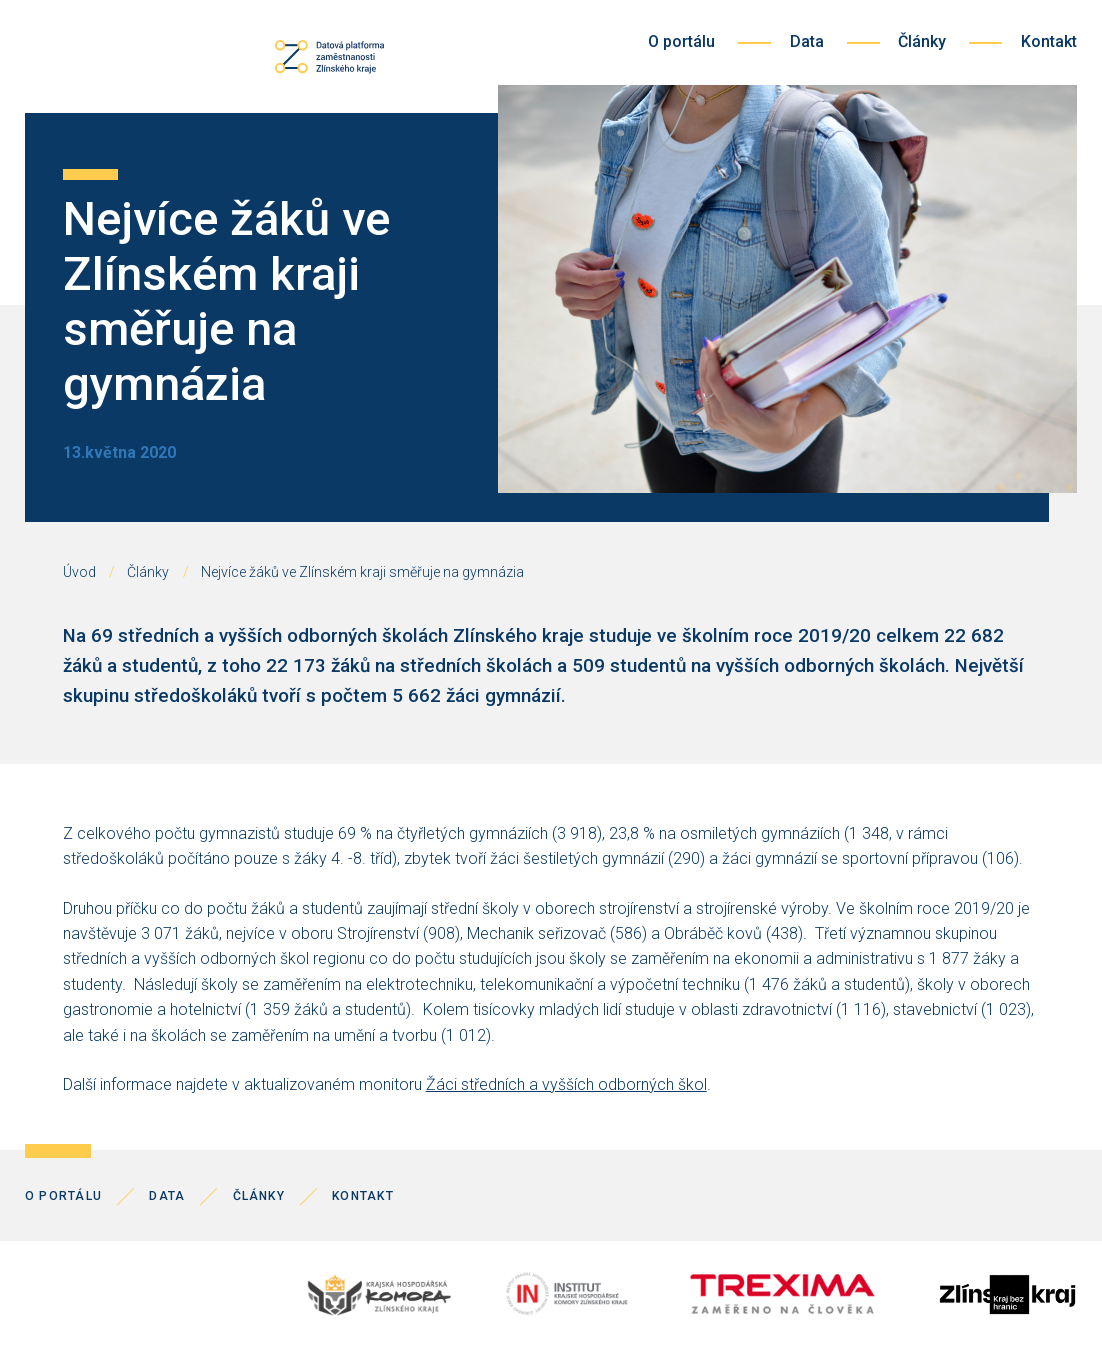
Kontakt (1049, 41)
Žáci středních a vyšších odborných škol (566, 1084)
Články (922, 41)
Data (807, 41)
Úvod (79, 572)
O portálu (681, 41)
